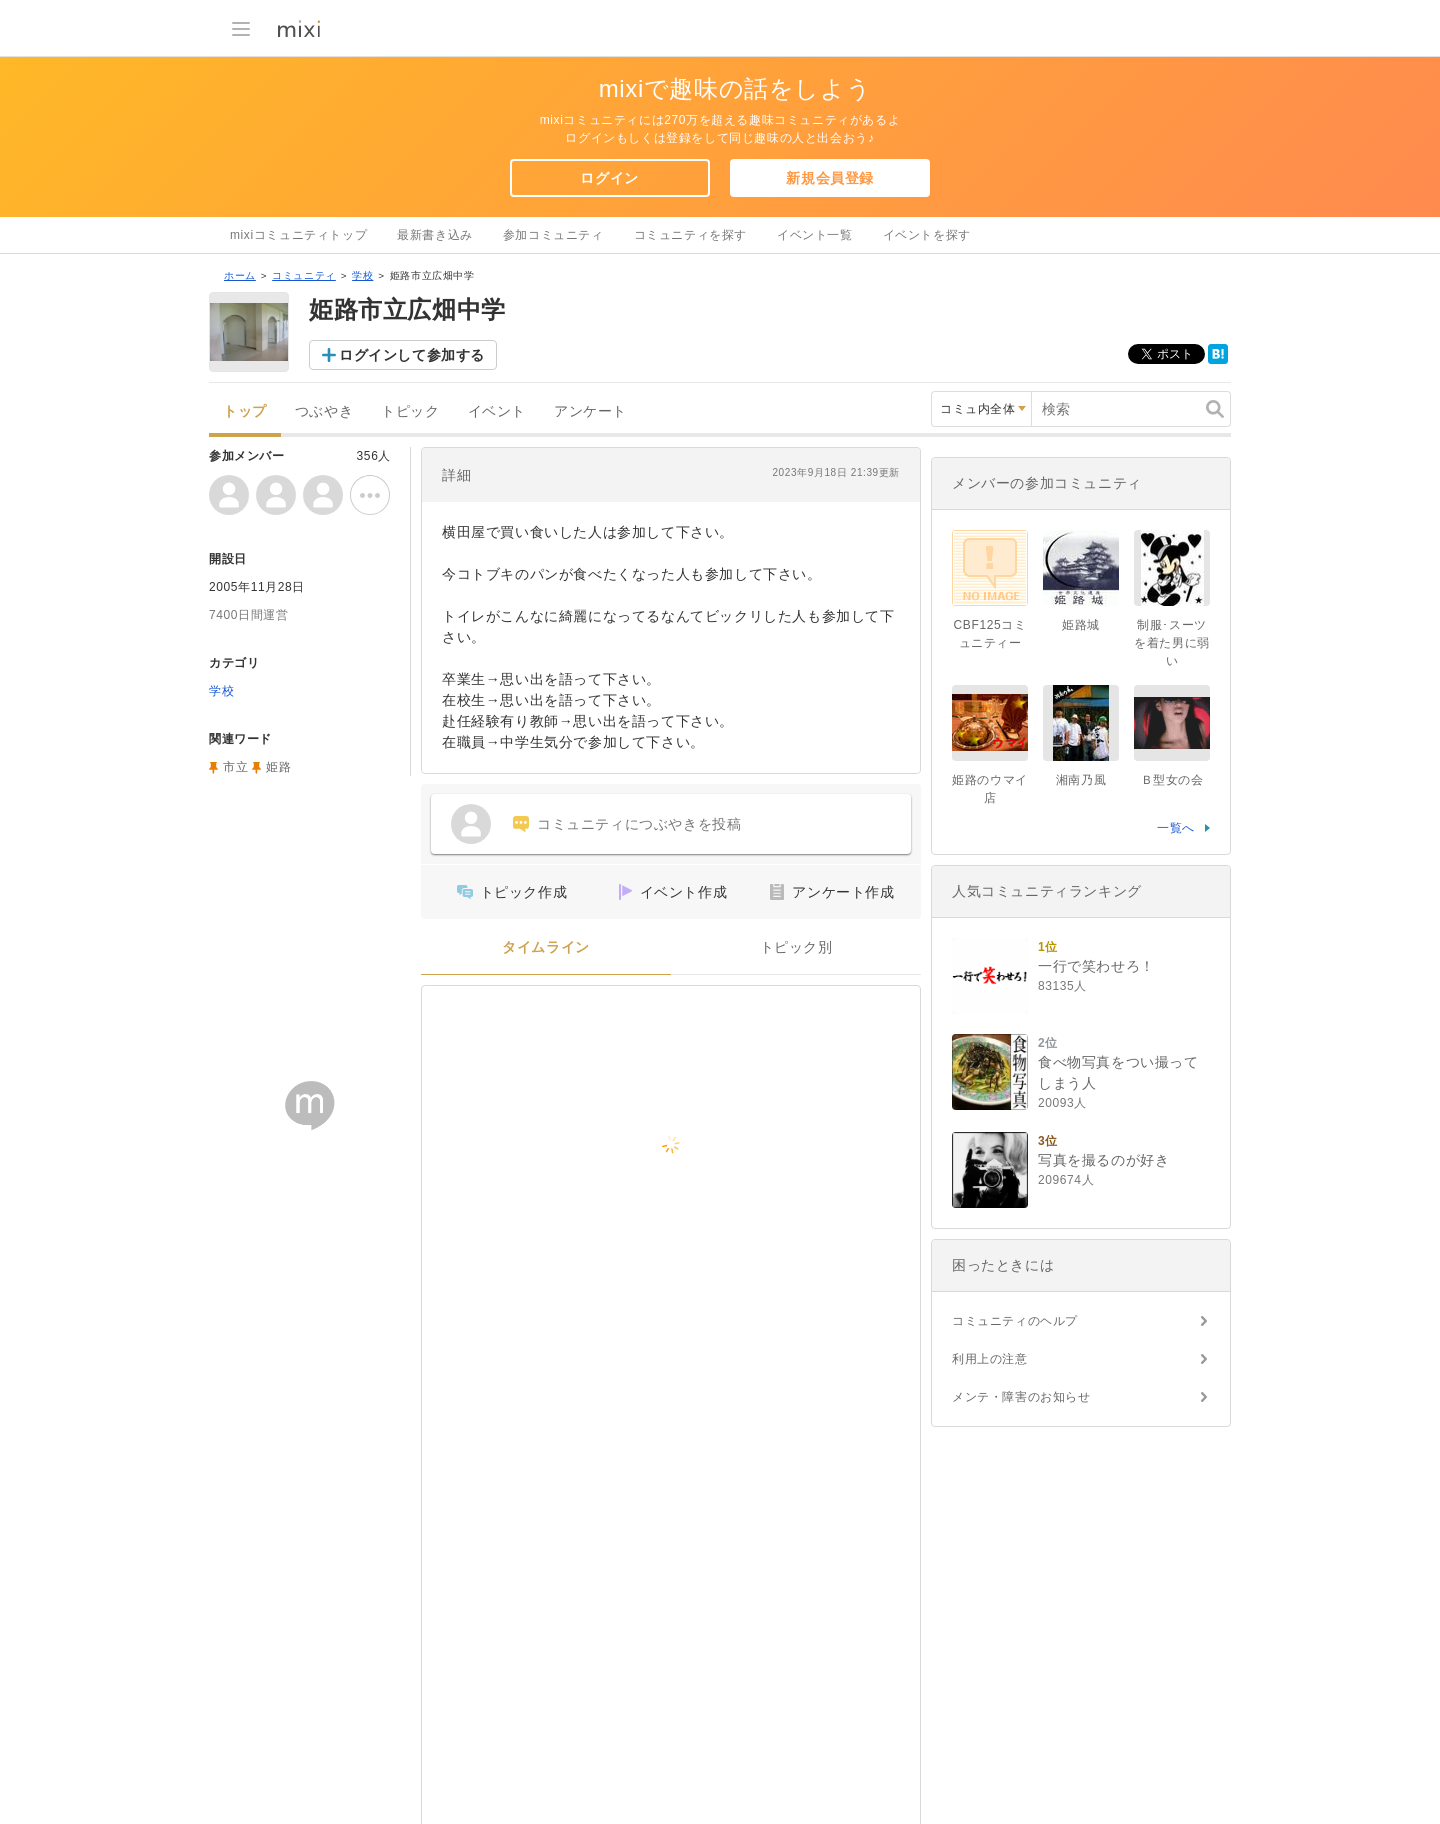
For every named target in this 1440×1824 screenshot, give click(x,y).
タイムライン (546, 947)
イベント (497, 411)
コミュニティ (304, 275)
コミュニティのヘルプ (1015, 1321)
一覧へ (1176, 828)
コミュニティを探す (690, 235)
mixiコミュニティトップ (298, 235)
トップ (245, 411)
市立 (235, 767)
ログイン (609, 178)
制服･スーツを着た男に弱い (1172, 643)
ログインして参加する (412, 355)
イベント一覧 (815, 235)
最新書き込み (435, 235)
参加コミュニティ (553, 235)
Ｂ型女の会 (1172, 780)
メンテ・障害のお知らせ (1021, 1397)
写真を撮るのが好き (1103, 1160)
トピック (410, 411)
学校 (362, 275)
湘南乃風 (1081, 780)
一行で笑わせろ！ (1096, 966)
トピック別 (796, 947)
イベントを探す (927, 235)
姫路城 (1081, 625)
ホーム (240, 275)
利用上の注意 (990, 1359)
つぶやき (324, 411)
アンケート (590, 411)
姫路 (278, 767)
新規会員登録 (830, 178)
